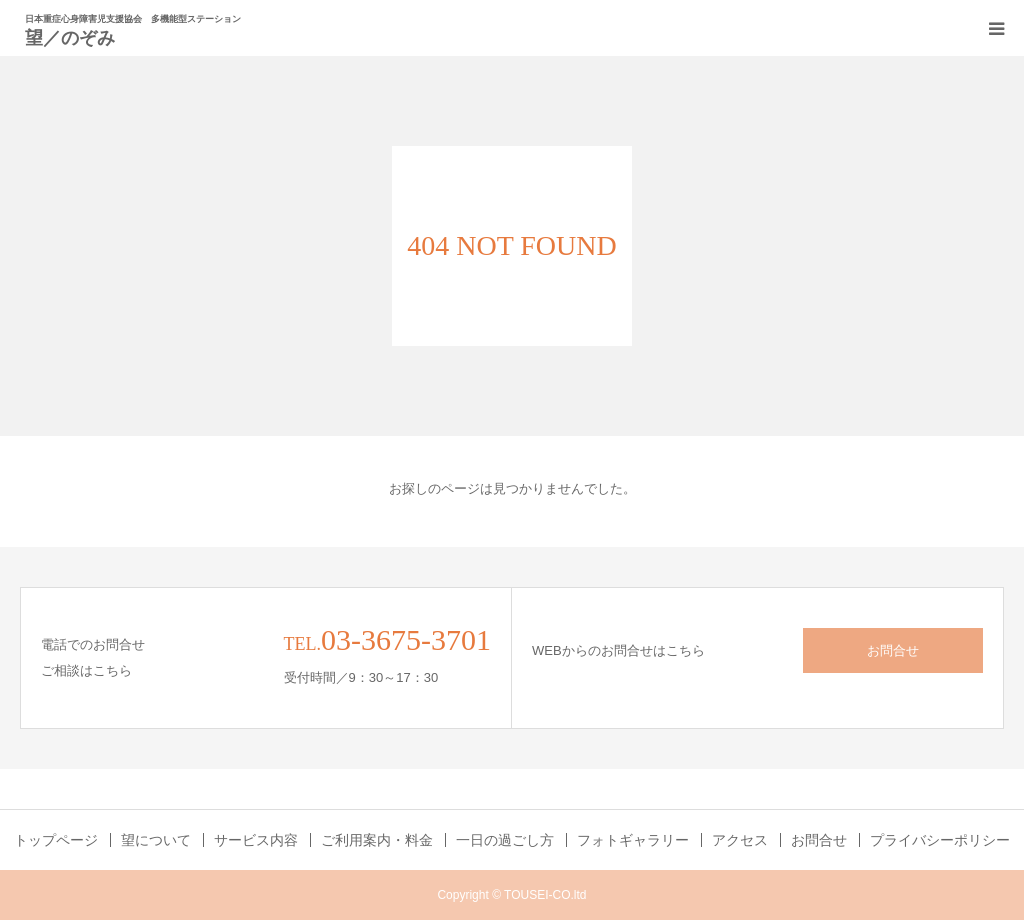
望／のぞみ (70, 36)
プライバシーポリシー (940, 840)
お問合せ (893, 650)
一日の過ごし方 (505, 840)
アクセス (740, 840)
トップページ (56, 840)
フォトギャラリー (633, 840)
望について (156, 840)
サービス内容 (256, 840)
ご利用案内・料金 (377, 840)
